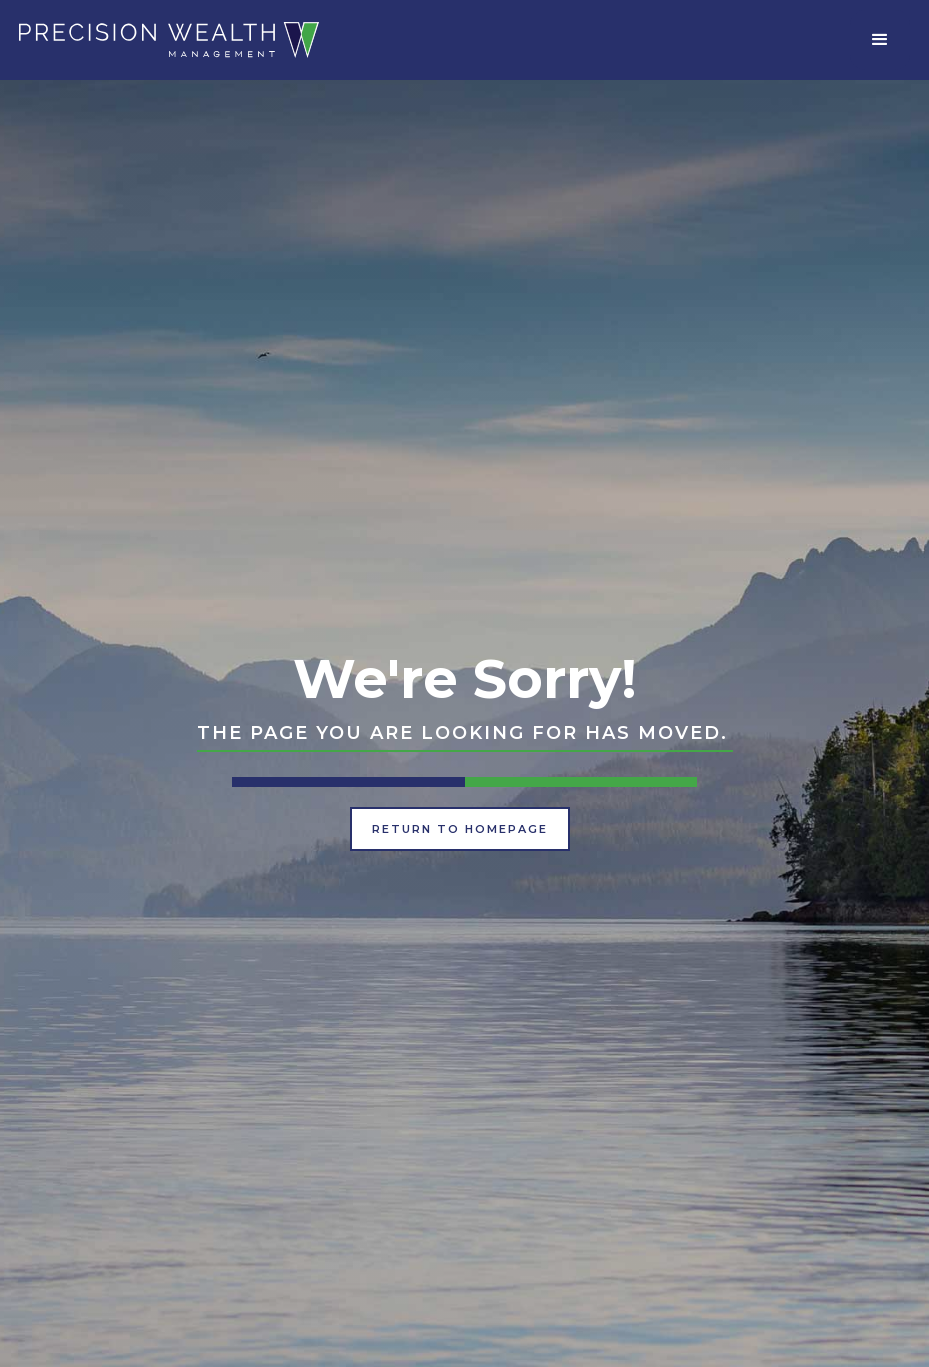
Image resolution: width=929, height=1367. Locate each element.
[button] (880, 40)
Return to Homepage (460, 829)
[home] (169, 39)
